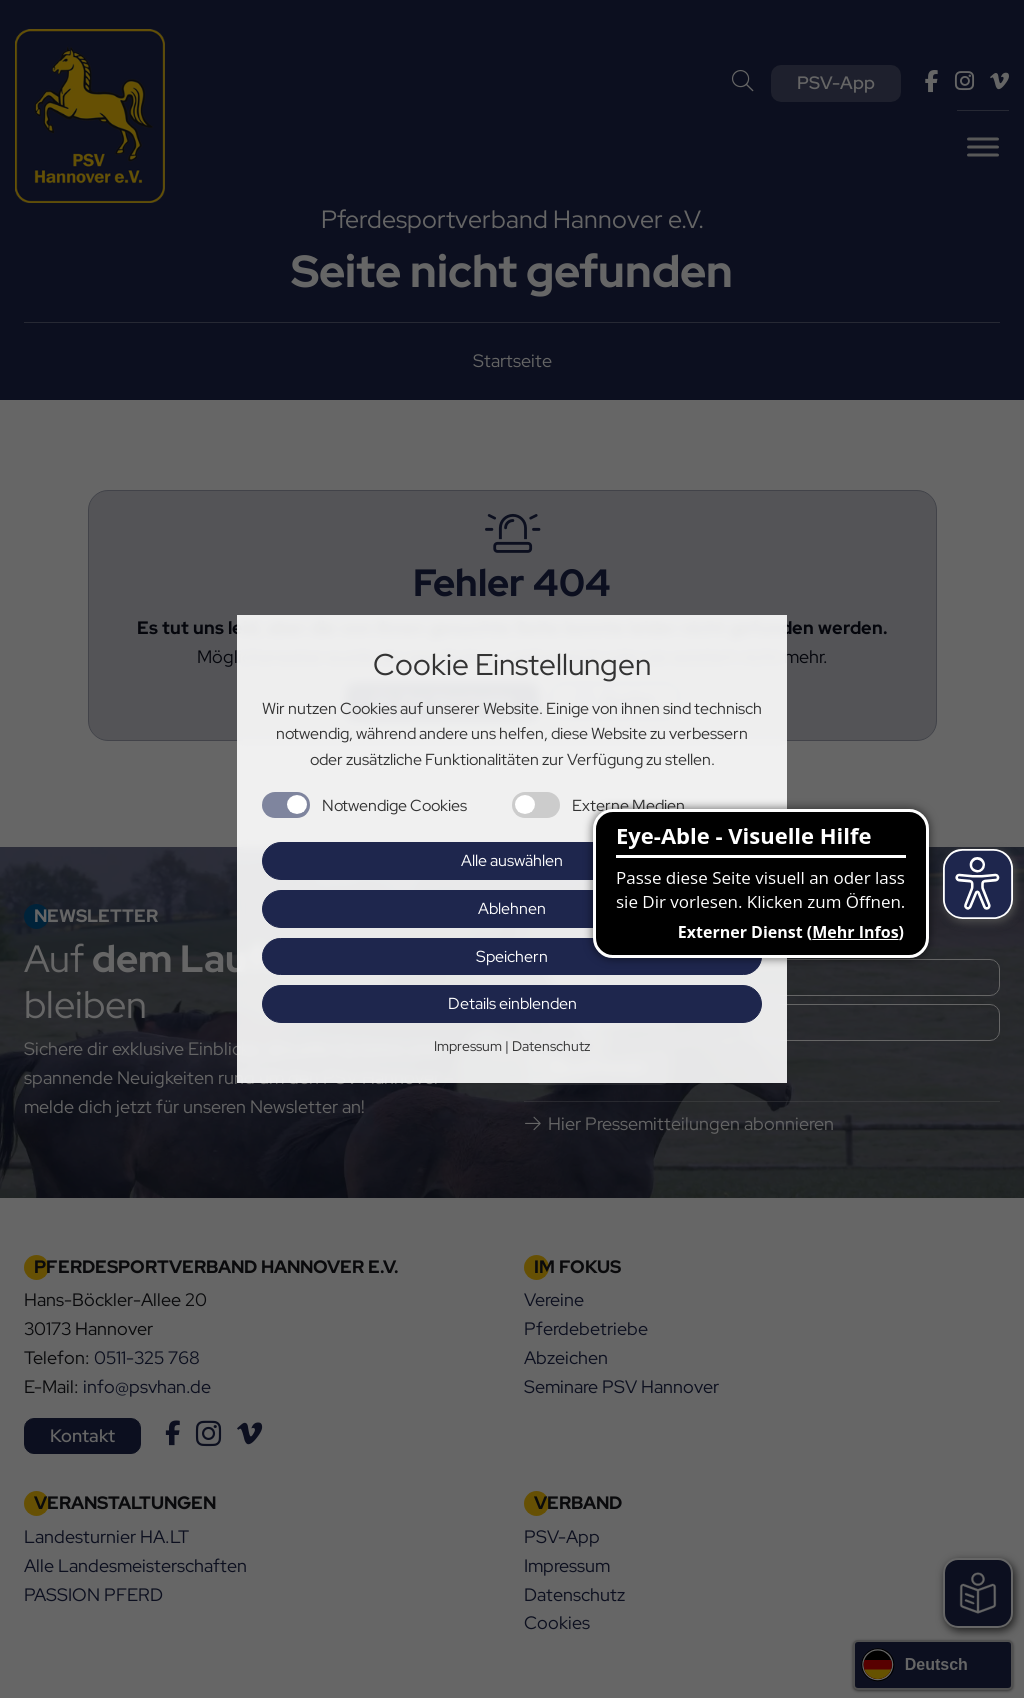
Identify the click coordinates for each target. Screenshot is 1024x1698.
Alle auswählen (512, 860)
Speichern (512, 956)
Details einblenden (512, 1003)
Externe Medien (628, 805)
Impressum (468, 1046)
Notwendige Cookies (394, 805)
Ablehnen (512, 908)
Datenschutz (551, 1046)
